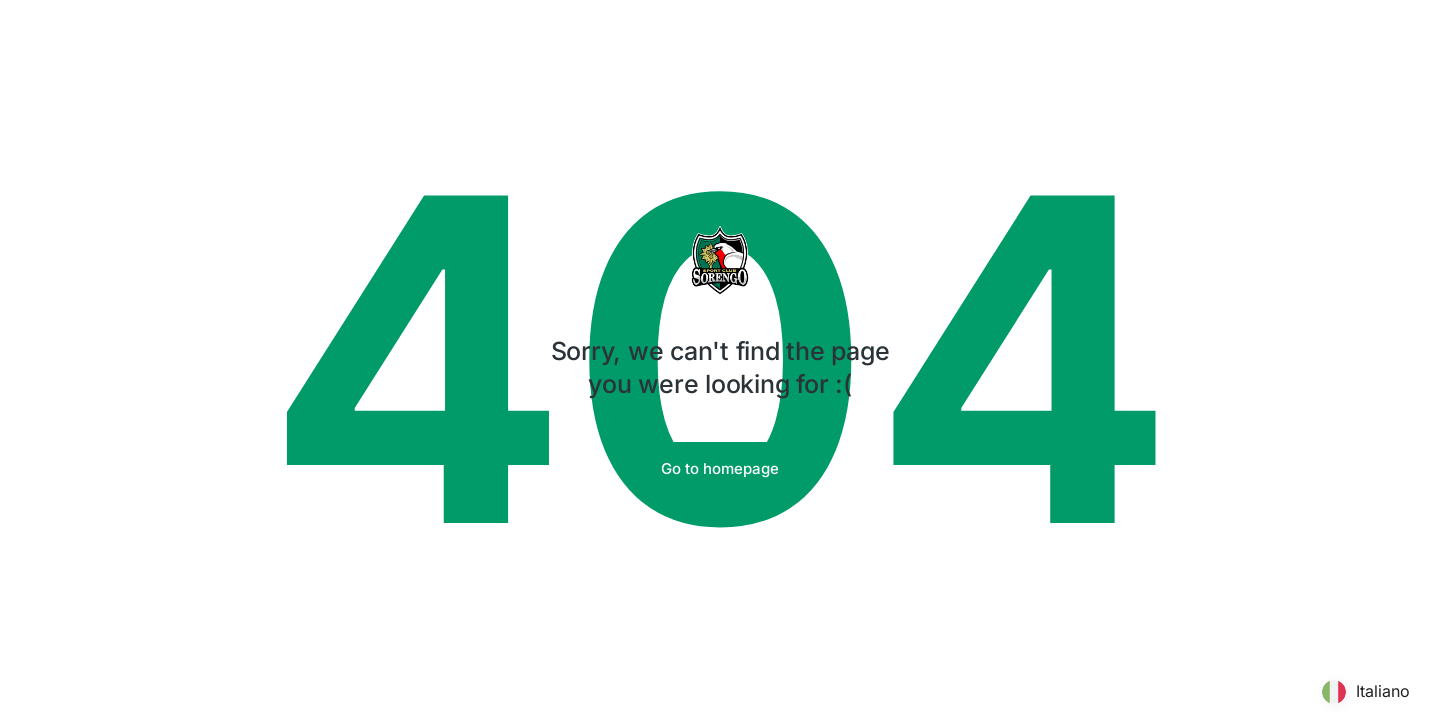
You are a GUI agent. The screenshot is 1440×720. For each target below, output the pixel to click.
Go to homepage (720, 468)
